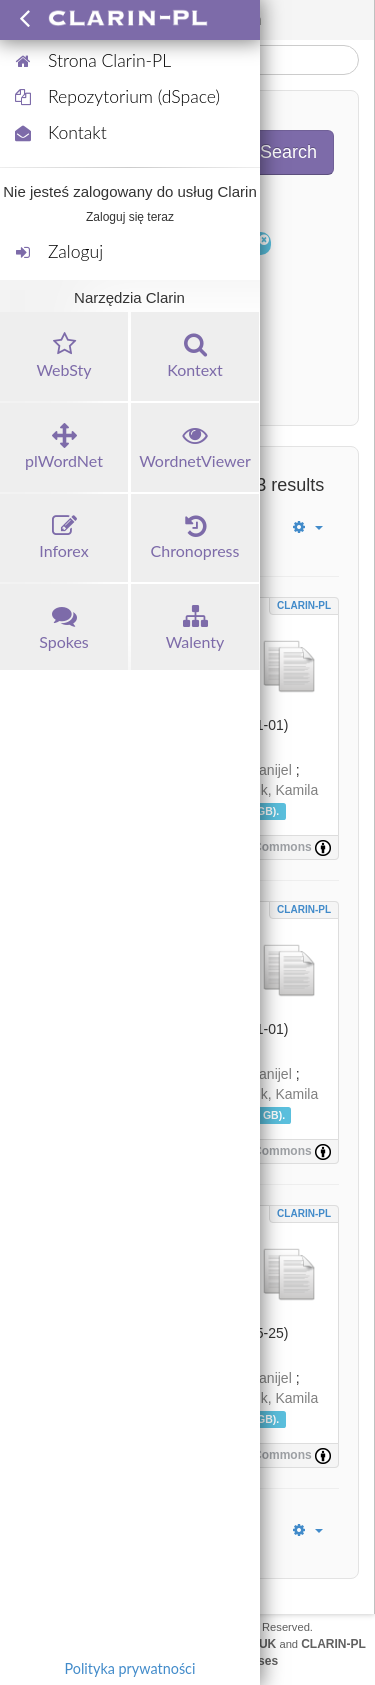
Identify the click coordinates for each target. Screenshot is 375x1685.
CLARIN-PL (304, 605)
